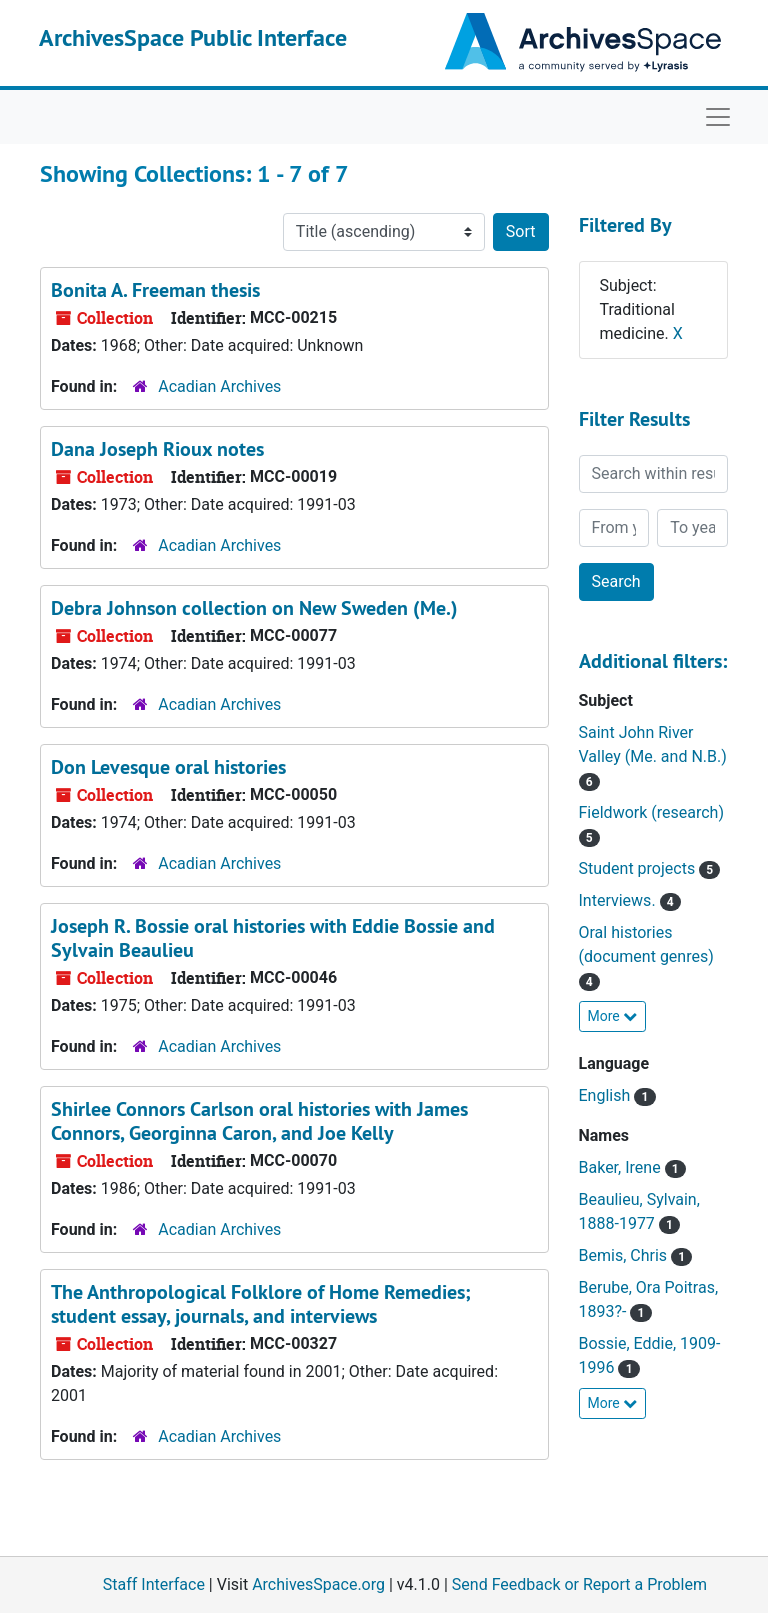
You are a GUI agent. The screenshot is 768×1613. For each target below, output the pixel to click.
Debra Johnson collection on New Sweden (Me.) (254, 608)
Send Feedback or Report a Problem (579, 1584)
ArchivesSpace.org (318, 1584)
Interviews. (619, 900)
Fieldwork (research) (652, 812)
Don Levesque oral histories (168, 767)
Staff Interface (154, 1584)
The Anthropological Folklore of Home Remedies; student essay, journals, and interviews (261, 1304)
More (613, 1016)
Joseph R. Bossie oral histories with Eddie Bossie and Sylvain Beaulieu (273, 938)
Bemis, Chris (625, 1255)
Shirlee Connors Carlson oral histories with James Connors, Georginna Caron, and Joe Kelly (259, 1121)
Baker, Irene (622, 1167)
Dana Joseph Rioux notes (157, 449)
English (607, 1095)
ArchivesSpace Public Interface (193, 37)
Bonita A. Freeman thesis (155, 290)
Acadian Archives (219, 386)
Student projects (639, 868)
